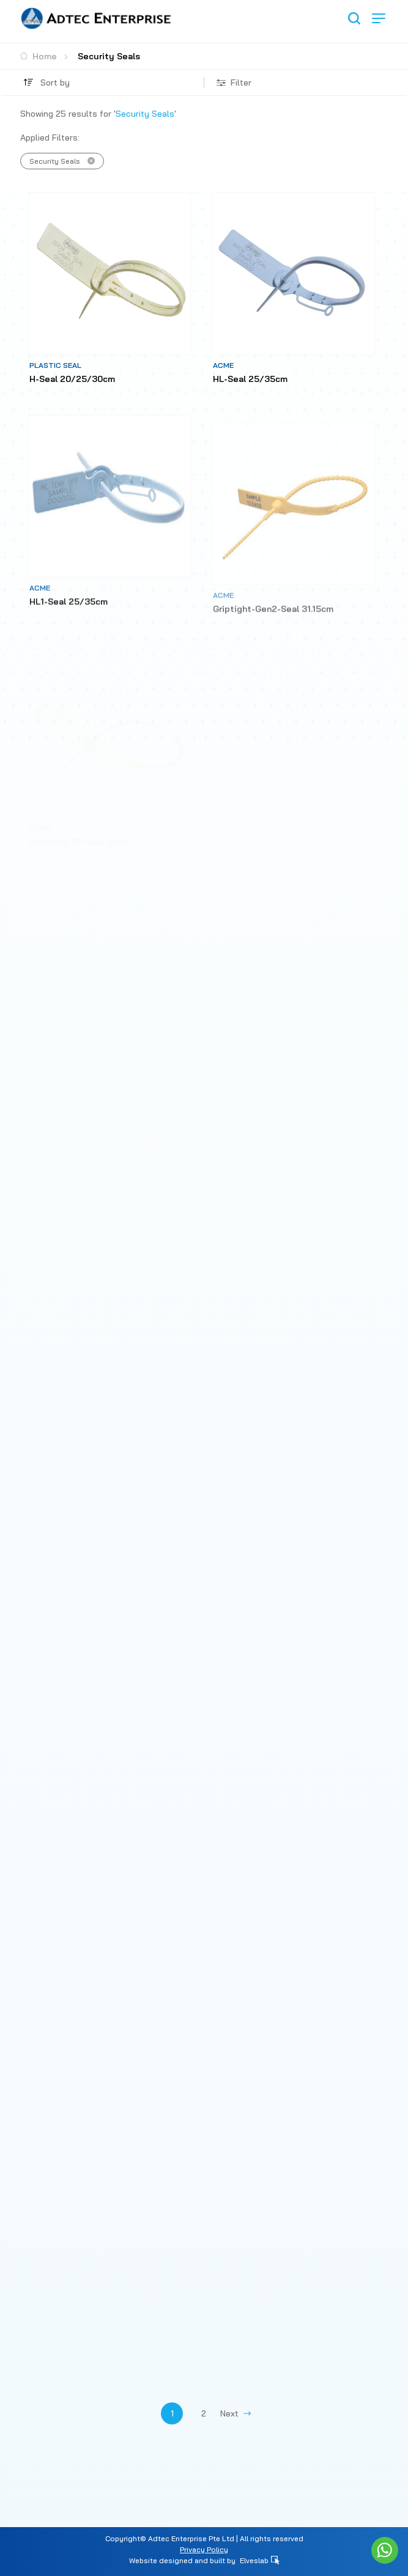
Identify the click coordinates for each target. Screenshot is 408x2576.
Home (38, 56)
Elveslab (260, 2560)
